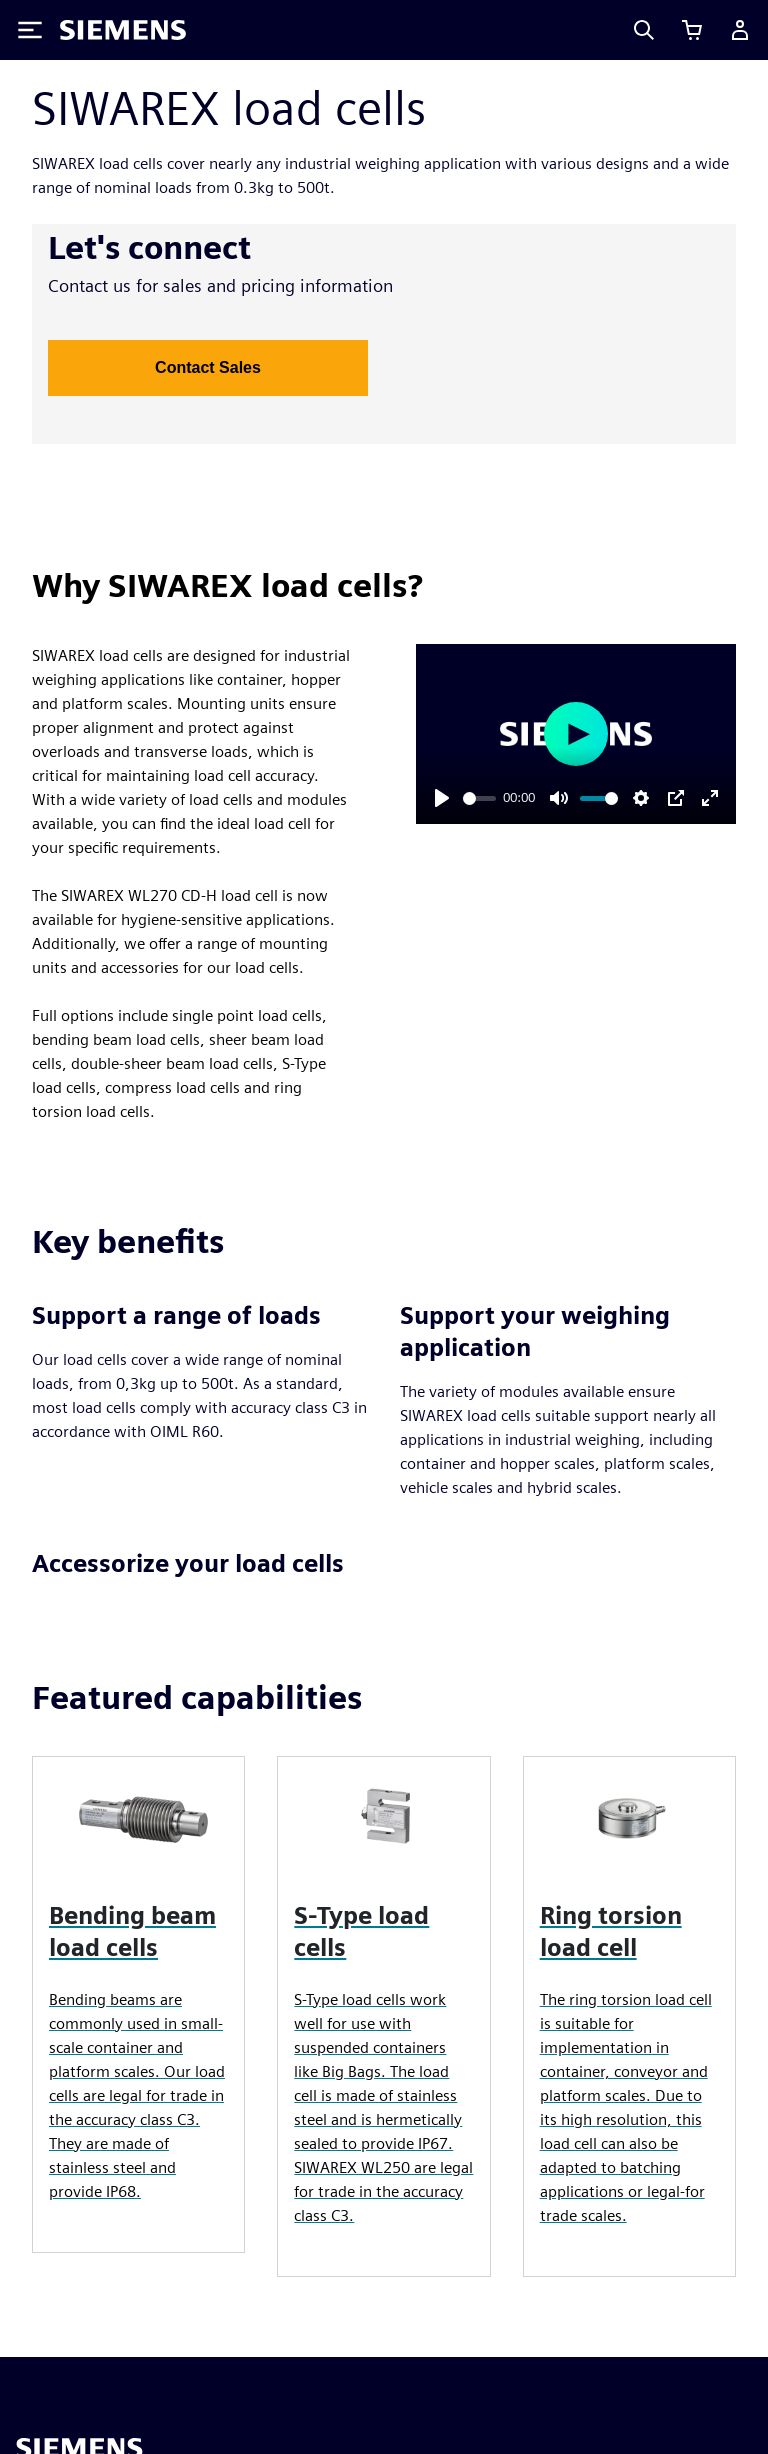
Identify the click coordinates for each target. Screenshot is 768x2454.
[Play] (442, 798)
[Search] (644, 30)
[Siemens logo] (123, 30)
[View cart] (692, 30)
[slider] (479, 798)
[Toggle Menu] (30, 30)
